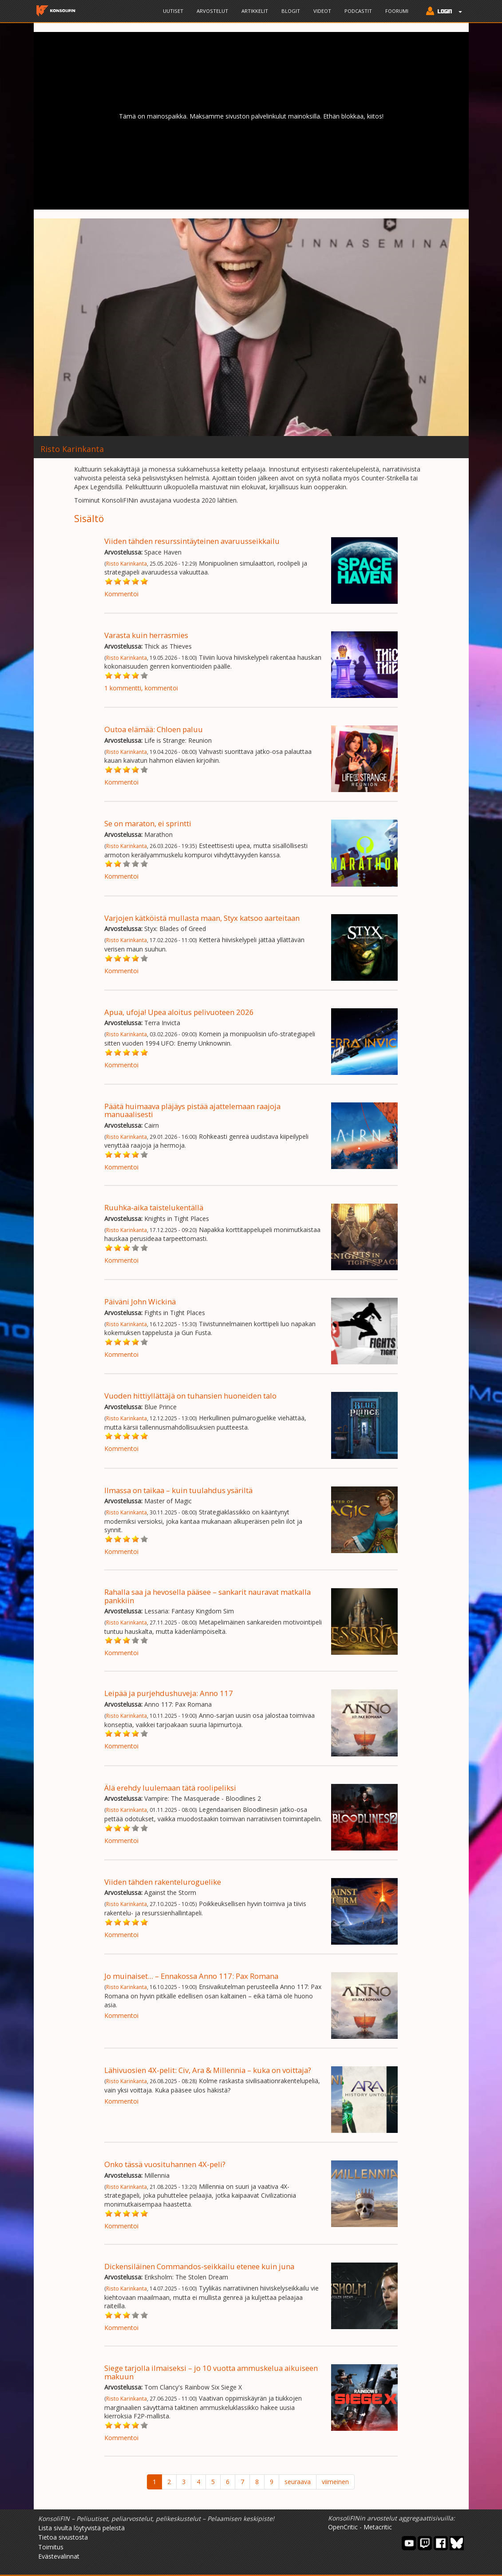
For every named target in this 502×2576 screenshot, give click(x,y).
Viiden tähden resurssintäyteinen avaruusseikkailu (192, 541)
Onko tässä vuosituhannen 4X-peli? (164, 2164)
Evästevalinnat (58, 2556)
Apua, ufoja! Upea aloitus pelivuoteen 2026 (179, 1012)
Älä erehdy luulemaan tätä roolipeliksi (170, 1788)
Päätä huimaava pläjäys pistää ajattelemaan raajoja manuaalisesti (192, 1110)
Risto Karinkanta (126, 563)
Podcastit (358, 11)
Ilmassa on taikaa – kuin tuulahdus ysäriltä (178, 1490)
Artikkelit (254, 11)
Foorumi (396, 11)
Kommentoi (121, 594)
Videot (322, 11)
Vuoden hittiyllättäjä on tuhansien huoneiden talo (190, 1396)
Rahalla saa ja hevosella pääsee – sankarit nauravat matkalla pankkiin (207, 1596)
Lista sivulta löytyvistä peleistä (81, 2528)
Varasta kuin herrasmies (146, 635)
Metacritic (378, 2527)
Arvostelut (212, 11)
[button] (442, 12)
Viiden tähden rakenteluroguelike (162, 1882)
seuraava (298, 2481)
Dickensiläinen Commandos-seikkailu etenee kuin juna (199, 2266)
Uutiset (173, 11)
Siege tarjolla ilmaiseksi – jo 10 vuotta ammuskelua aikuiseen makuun (211, 2372)
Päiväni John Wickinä (140, 1301)
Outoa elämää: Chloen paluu (153, 729)
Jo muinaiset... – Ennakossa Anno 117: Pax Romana (191, 1976)
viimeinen (335, 2481)
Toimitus (50, 2547)
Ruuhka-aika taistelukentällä (153, 1207)
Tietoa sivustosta (63, 2537)
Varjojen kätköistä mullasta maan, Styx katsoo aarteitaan (202, 918)
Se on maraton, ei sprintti (147, 823)
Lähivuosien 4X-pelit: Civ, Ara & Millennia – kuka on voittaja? (207, 2070)
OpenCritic (343, 2527)
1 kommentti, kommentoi (141, 688)
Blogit (290, 11)
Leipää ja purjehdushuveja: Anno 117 (168, 1693)
